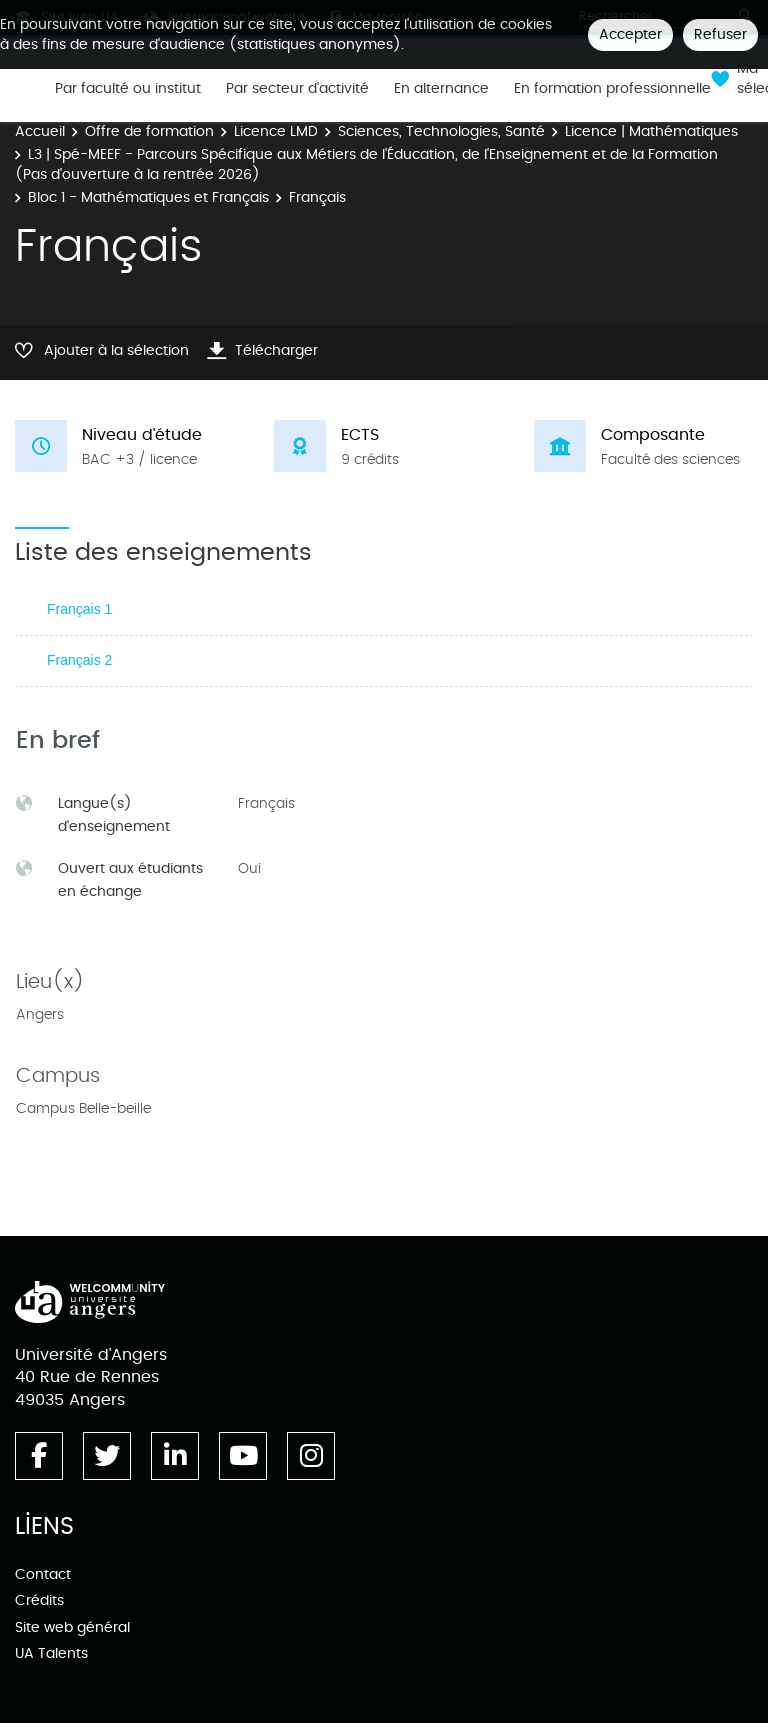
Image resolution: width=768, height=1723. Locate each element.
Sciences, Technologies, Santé (441, 131)
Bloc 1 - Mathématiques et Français (148, 197)
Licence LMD (276, 131)
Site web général (72, 1627)
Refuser (720, 34)
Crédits (39, 1600)
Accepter (630, 34)
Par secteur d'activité (297, 89)
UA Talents (51, 1653)
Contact (43, 1574)
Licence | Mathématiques (651, 131)
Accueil (40, 131)
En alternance (441, 89)
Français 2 (79, 660)
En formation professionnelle (612, 89)
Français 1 (79, 609)
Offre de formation (149, 131)
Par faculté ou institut (128, 89)
